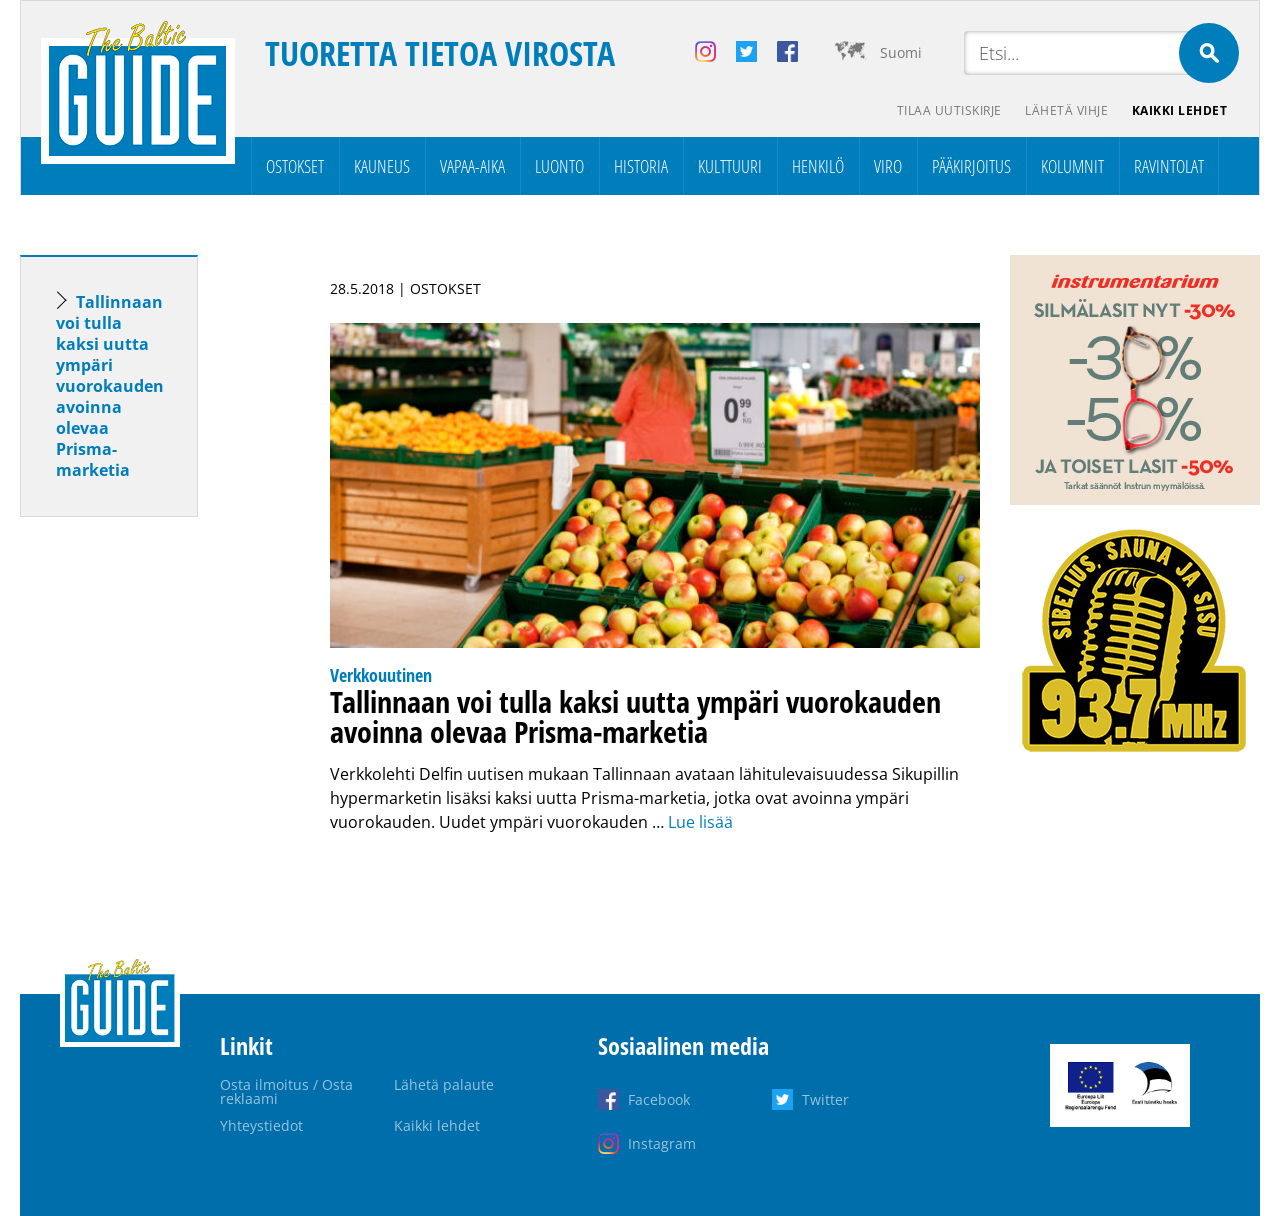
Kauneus (382, 166)
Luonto (559, 166)
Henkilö (818, 166)
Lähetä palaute (444, 1084)
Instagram (662, 1143)
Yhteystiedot (261, 1125)
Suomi (901, 52)
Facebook (659, 1099)
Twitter (825, 1099)
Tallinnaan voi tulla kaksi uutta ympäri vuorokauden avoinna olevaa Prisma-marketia (110, 386)
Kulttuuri (730, 166)
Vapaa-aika (472, 166)
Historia (641, 166)
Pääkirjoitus (971, 166)
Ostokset (295, 166)
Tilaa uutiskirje (948, 110)
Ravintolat (1169, 166)
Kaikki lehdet (1180, 110)
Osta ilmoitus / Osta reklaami (286, 1091)
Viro (888, 166)
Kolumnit (1072, 166)
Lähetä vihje (1066, 110)
